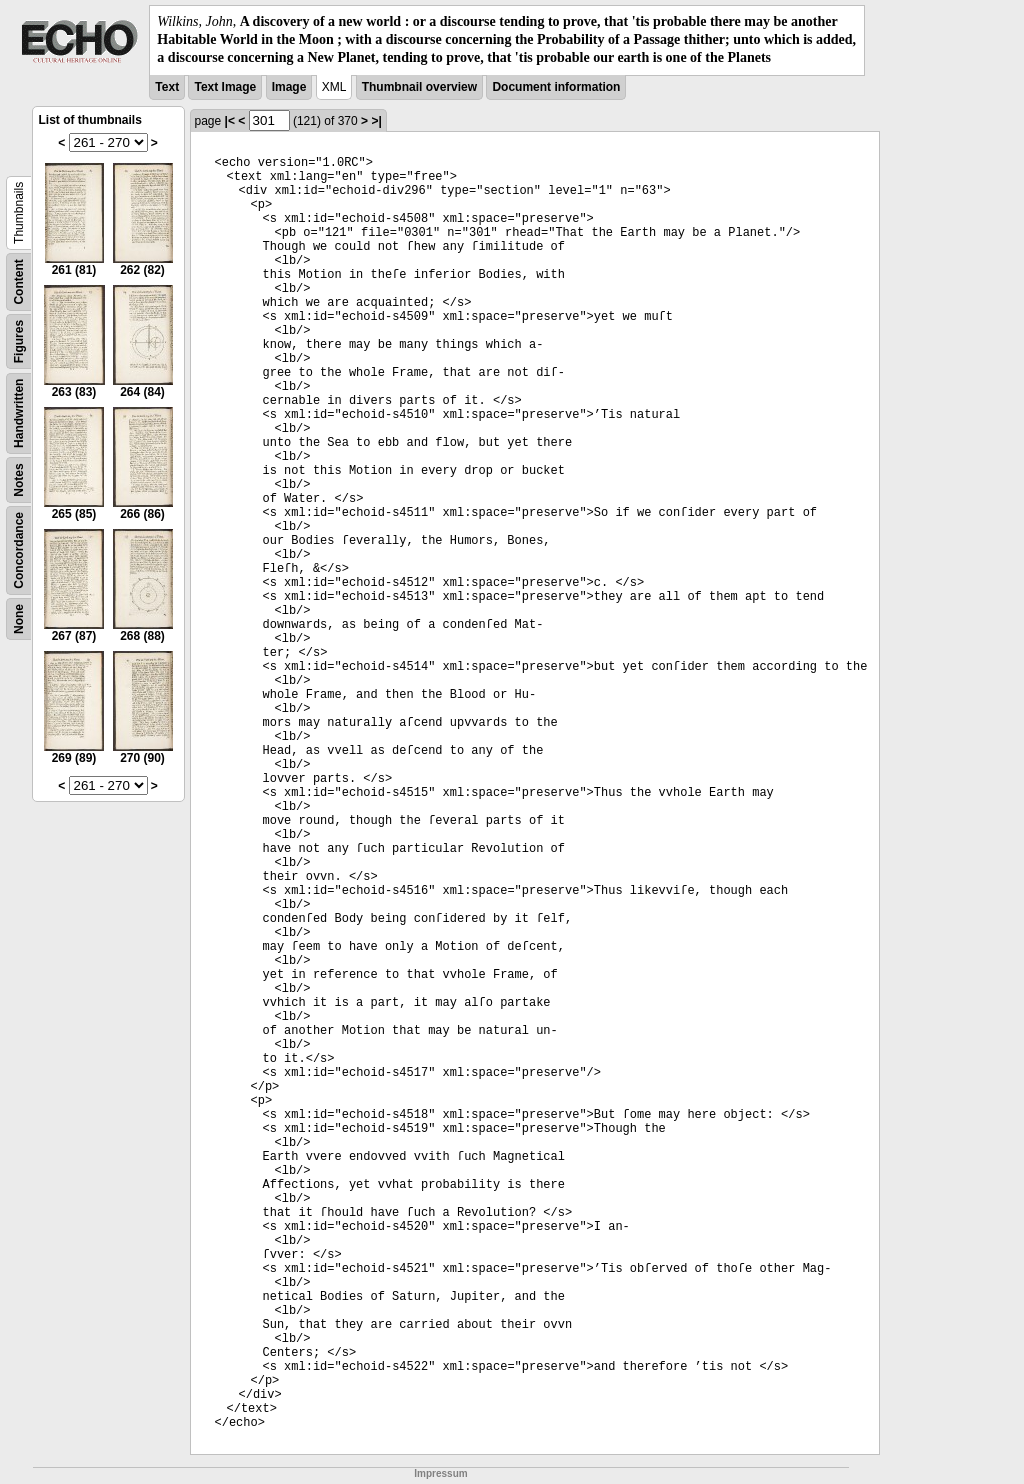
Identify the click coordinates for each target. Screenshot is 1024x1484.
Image (289, 87)
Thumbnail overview (419, 87)
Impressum (440, 1473)
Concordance (19, 550)
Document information (556, 87)
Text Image (225, 87)
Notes (19, 479)
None (19, 619)
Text (167, 87)
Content (19, 281)
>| (376, 121)
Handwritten (19, 412)
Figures (19, 340)
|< (230, 121)
